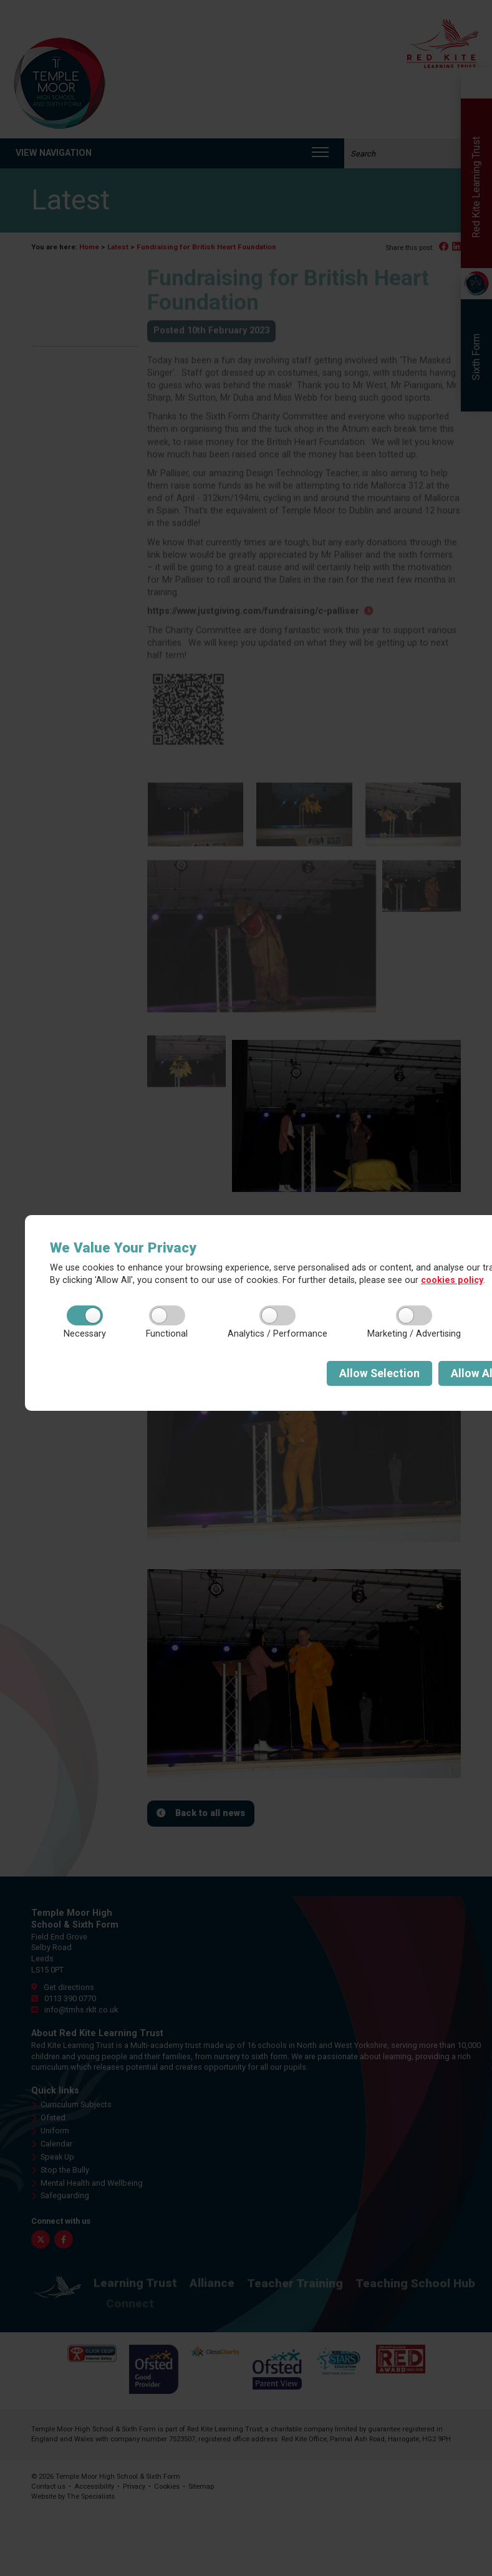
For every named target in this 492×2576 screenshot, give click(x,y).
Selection (379, 1373)
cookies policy (452, 1280)
